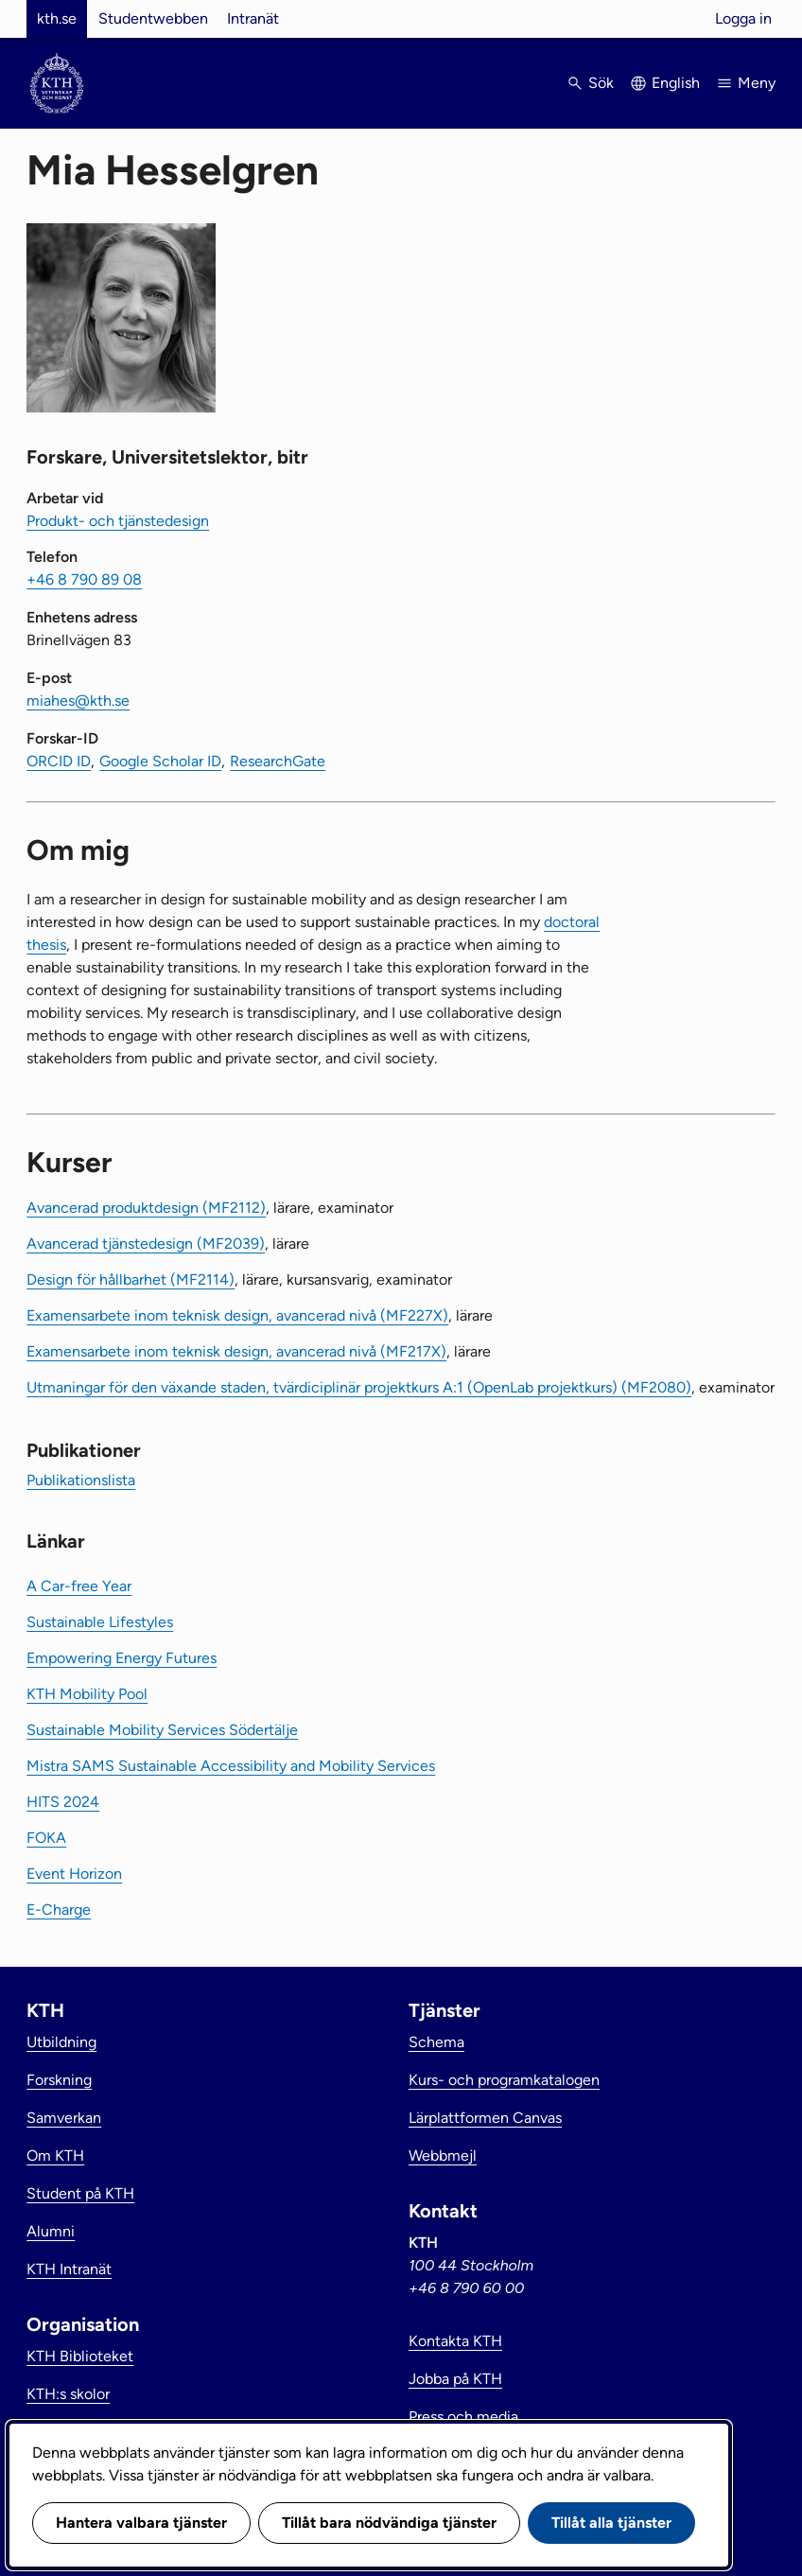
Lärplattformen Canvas (485, 2118)
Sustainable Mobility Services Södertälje (162, 1730)
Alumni (50, 2231)
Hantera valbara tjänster (141, 2523)
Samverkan (63, 2118)
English (676, 83)
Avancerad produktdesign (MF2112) (146, 1208)
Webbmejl (443, 2155)
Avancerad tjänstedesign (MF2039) (145, 1244)
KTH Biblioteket (79, 2356)
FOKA (46, 1838)
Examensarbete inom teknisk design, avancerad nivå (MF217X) (236, 1351)
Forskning (59, 2080)
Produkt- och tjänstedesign (117, 521)
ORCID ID (58, 761)
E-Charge (58, 1910)
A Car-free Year (78, 1586)
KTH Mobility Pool (87, 1694)
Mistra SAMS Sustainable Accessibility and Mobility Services (230, 1766)
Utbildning (61, 2042)
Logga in (743, 18)
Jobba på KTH (455, 2379)
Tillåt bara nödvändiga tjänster (389, 2523)
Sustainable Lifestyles (99, 1622)
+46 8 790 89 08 (84, 579)
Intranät (253, 18)
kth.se (57, 18)
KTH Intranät (69, 2269)
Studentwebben (153, 18)
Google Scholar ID (160, 761)
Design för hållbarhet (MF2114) (130, 1279)
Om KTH (55, 2155)
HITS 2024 (62, 1802)
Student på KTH (80, 2193)
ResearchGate (277, 761)
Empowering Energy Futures (121, 1658)
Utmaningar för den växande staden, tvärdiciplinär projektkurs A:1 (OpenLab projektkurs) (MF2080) (358, 1387)
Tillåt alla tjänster (611, 2523)
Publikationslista (80, 1480)
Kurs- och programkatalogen (504, 2080)
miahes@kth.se (78, 701)
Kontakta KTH (455, 2341)
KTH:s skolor (68, 2394)
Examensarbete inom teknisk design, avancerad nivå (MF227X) (237, 1315)
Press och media (463, 2417)
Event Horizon (74, 1874)
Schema (436, 2042)
